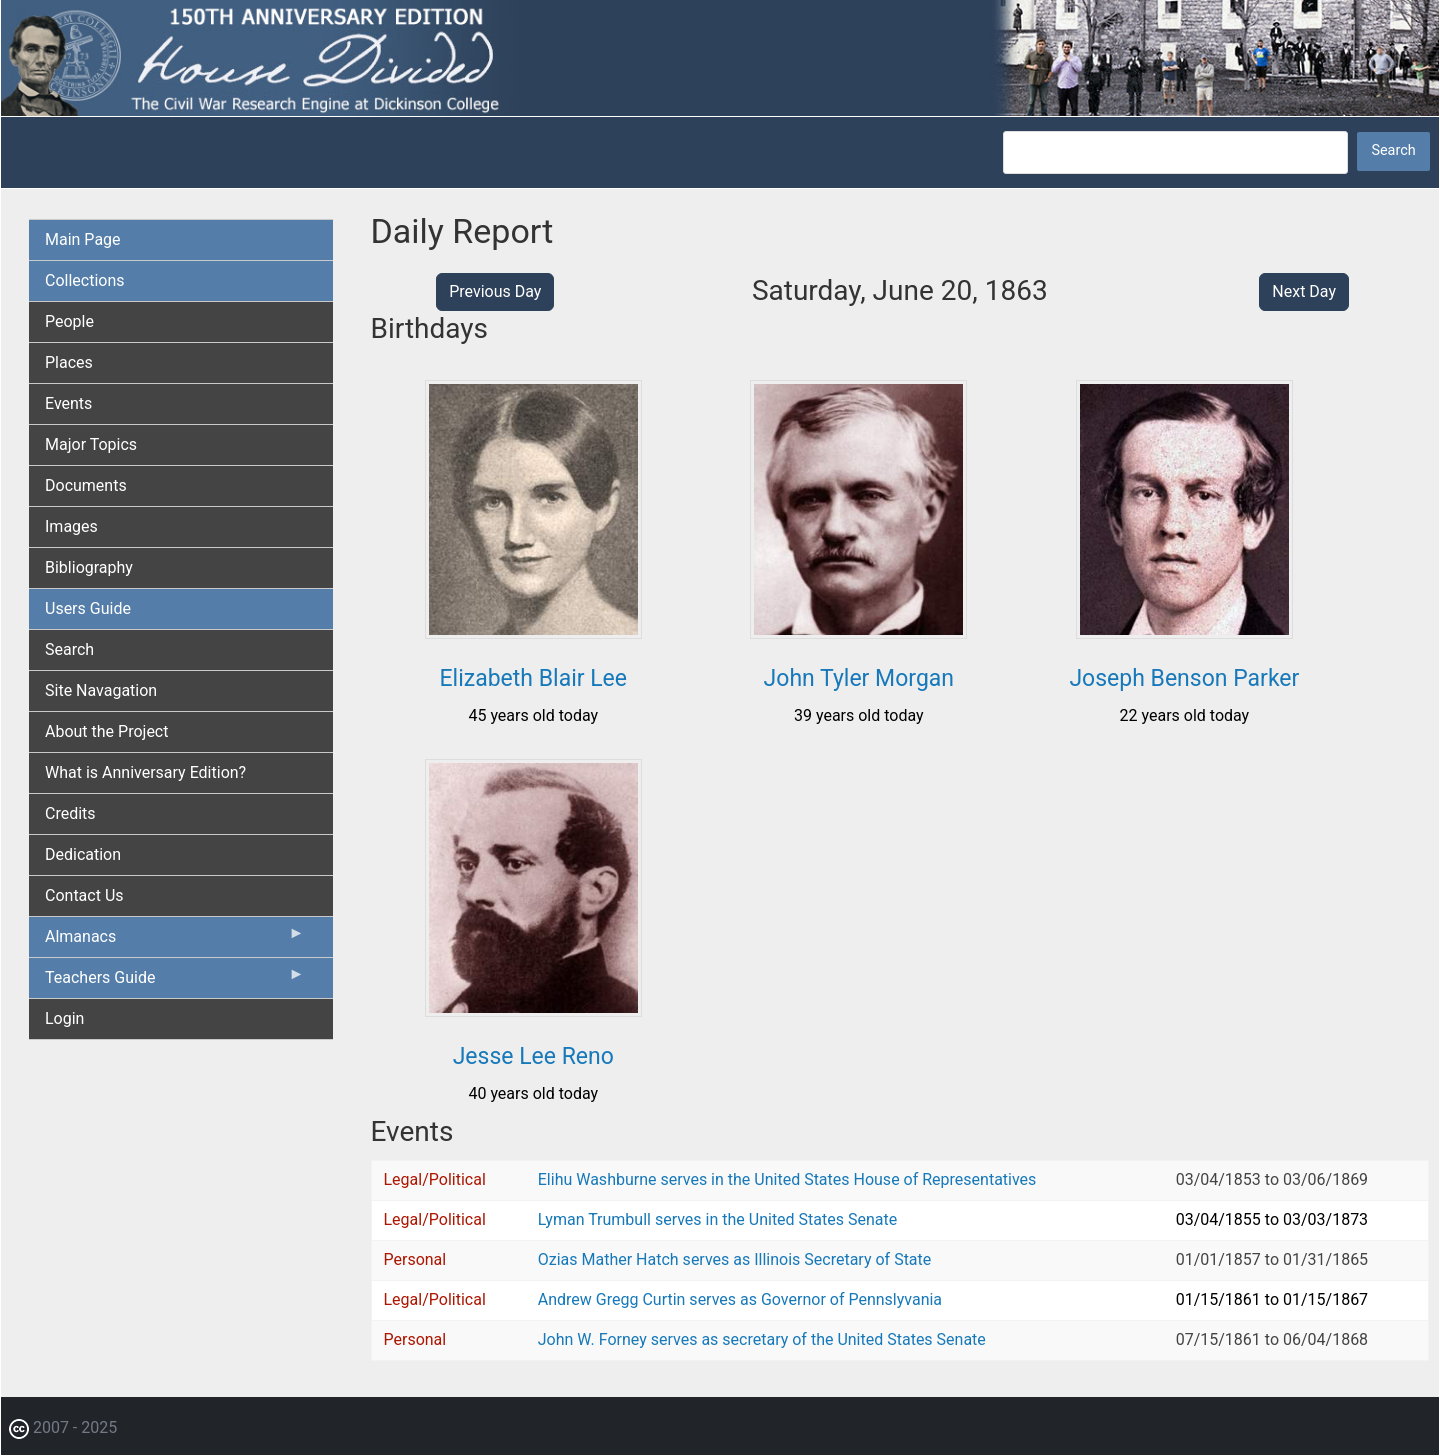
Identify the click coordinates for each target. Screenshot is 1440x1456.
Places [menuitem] (69, 362)
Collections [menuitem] (85, 280)
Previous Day (495, 291)
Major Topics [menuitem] (91, 444)
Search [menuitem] (69, 649)
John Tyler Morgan (859, 678)
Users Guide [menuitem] (88, 608)
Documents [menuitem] (86, 485)
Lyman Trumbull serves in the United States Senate (717, 1219)
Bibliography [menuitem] (89, 567)
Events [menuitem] (68, 403)
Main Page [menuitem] (83, 239)
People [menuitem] (69, 321)
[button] (533, 631)
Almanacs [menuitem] (175, 941)
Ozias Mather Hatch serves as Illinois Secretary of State (735, 1259)
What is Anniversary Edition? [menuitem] (145, 772)
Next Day (1304, 291)
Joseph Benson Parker (1184, 678)
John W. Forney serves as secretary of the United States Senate (762, 1339)
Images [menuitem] (71, 526)
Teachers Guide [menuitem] (175, 982)
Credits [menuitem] (70, 813)
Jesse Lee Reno (533, 1056)
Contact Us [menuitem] (84, 895)
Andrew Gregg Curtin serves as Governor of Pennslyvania (740, 1299)
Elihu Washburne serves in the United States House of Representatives (787, 1179)
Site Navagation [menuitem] (101, 690)
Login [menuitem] (64, 1018)
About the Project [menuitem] (106, 731)
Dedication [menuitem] (83, 854)
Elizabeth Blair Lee (534, 678)
